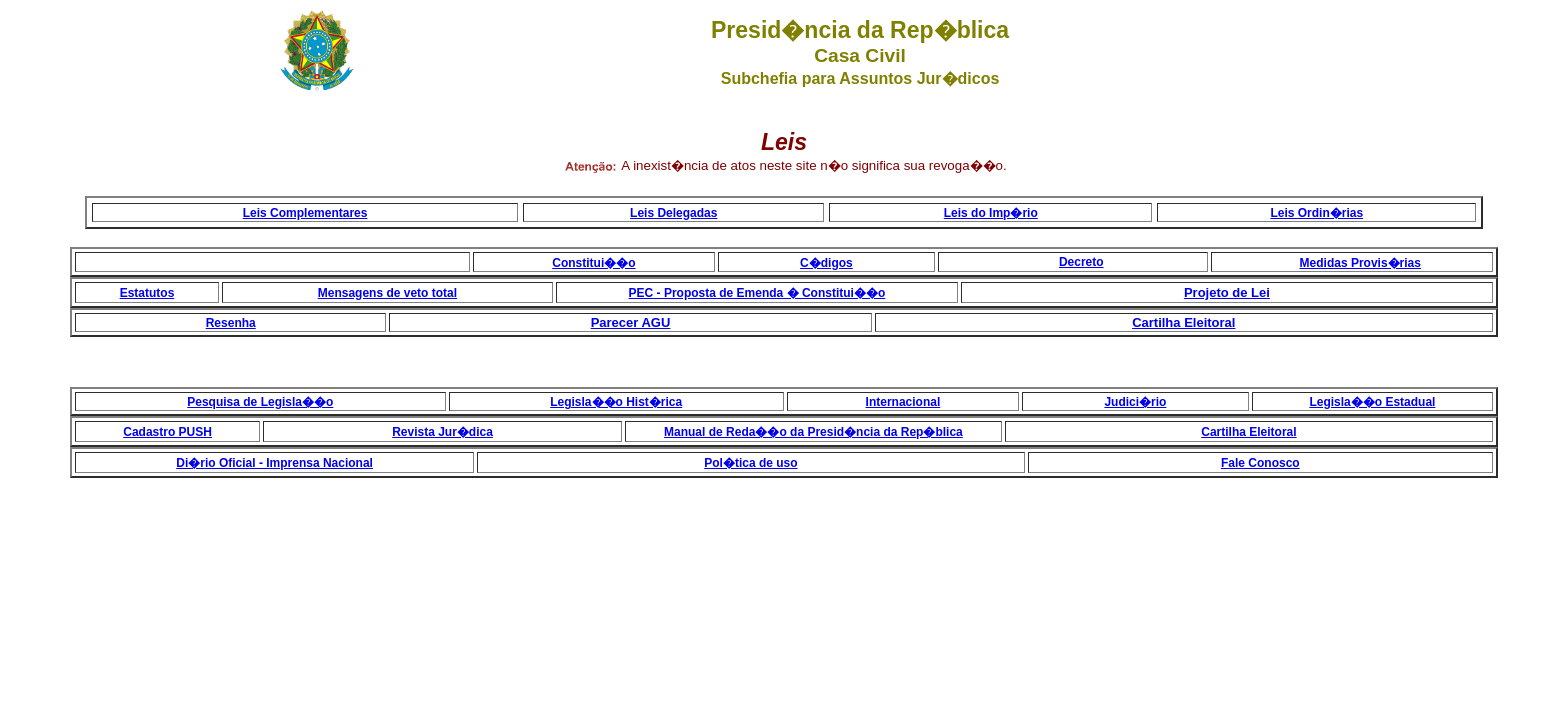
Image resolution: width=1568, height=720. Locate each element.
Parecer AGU (631, 322)
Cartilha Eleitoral (1183, 322)
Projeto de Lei (1227, 292)
